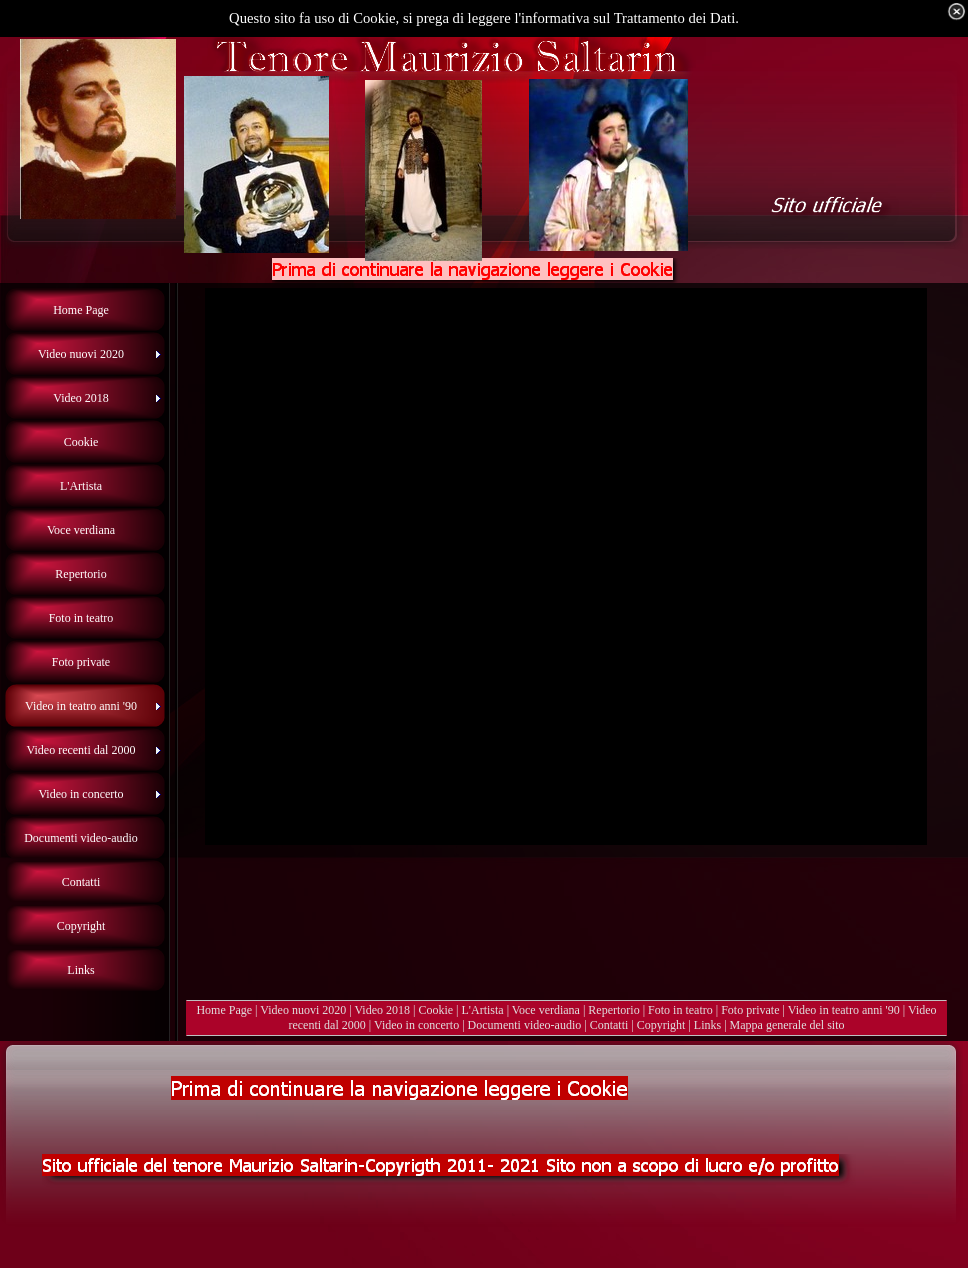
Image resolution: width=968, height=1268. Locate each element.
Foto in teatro (680, 1010)
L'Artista (483, 1010)
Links (707, 1025)
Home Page (224, 1010)
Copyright (661, 1025)
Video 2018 (382, 1010)
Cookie (435, 1010)
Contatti (609, 1025)
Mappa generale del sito (787, 1025)
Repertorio (613, 1010)
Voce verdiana (546, 1010)
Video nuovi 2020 (303, 1010)
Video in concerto (416, 1025)
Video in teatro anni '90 (844, 1010)
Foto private (750, 1010)
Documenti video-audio (525, 1025)
